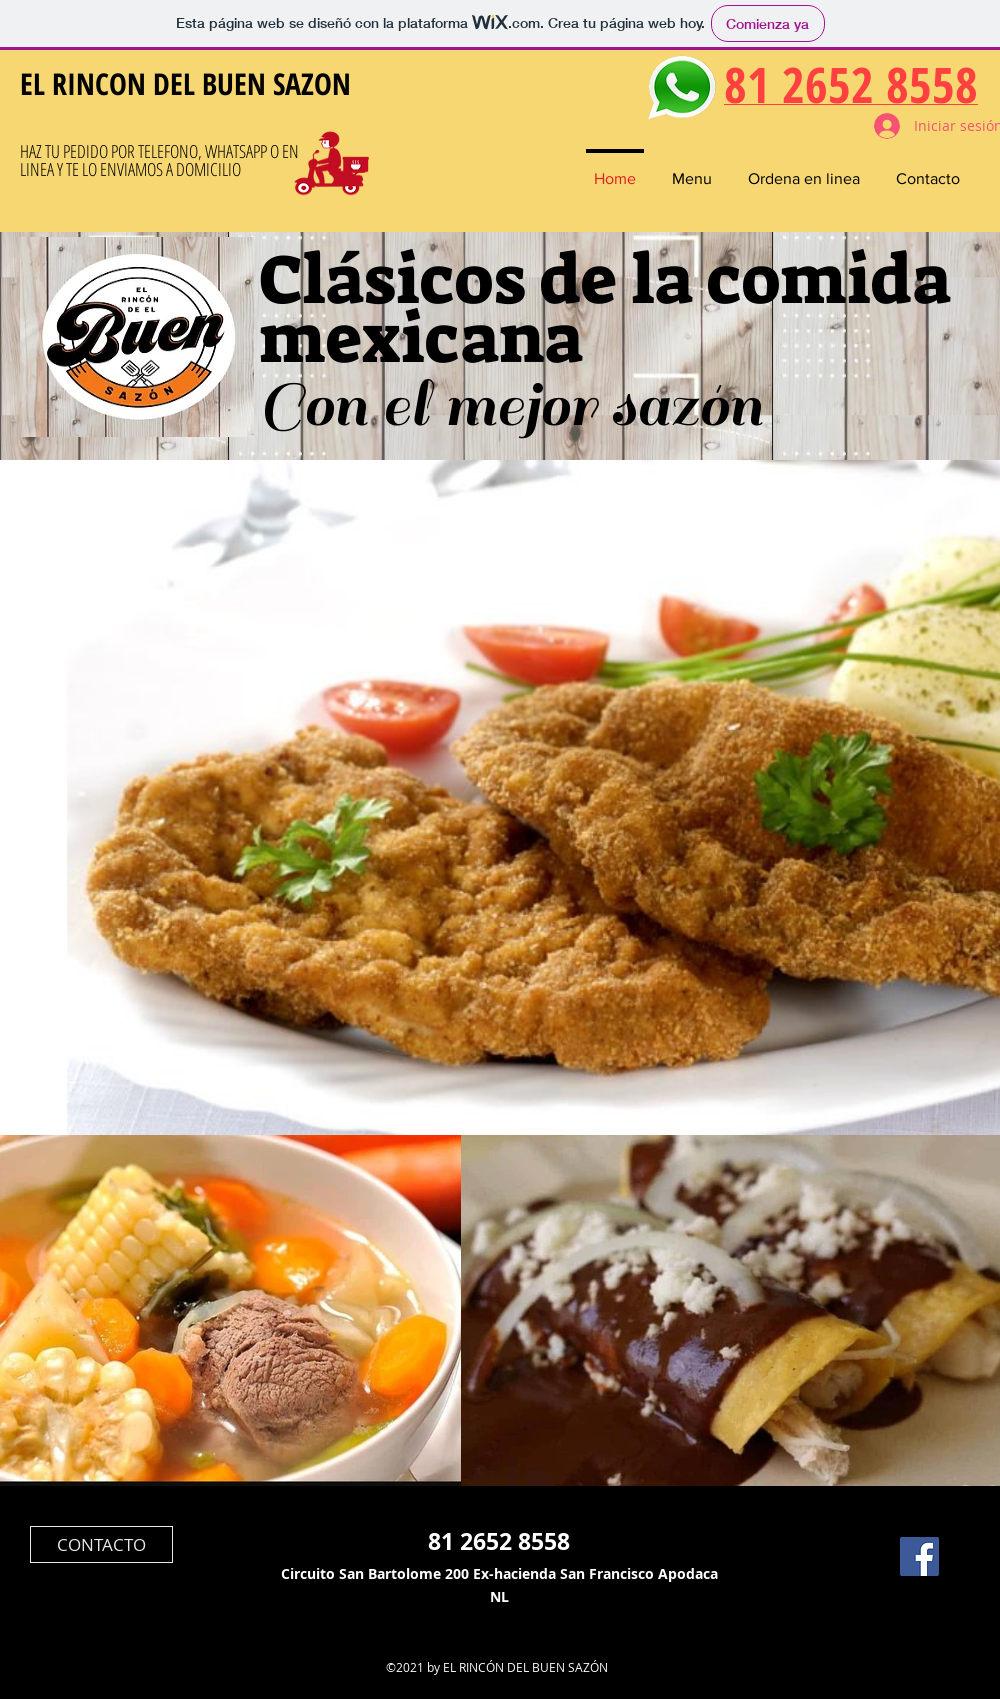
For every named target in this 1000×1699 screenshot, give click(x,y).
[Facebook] (919, 1556)
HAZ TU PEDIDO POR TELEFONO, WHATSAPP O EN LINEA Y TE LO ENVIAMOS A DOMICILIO (159, 160)
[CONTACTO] (101, 1544)
